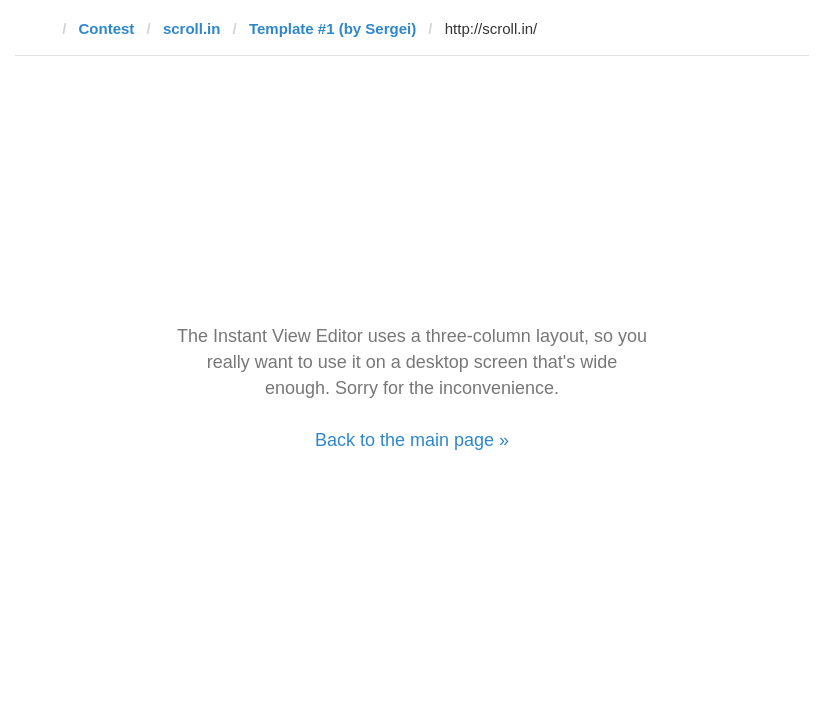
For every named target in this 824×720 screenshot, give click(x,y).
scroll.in (192, 28)
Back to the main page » (412, 440)
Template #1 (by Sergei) (332, 28)
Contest (107, 28)
